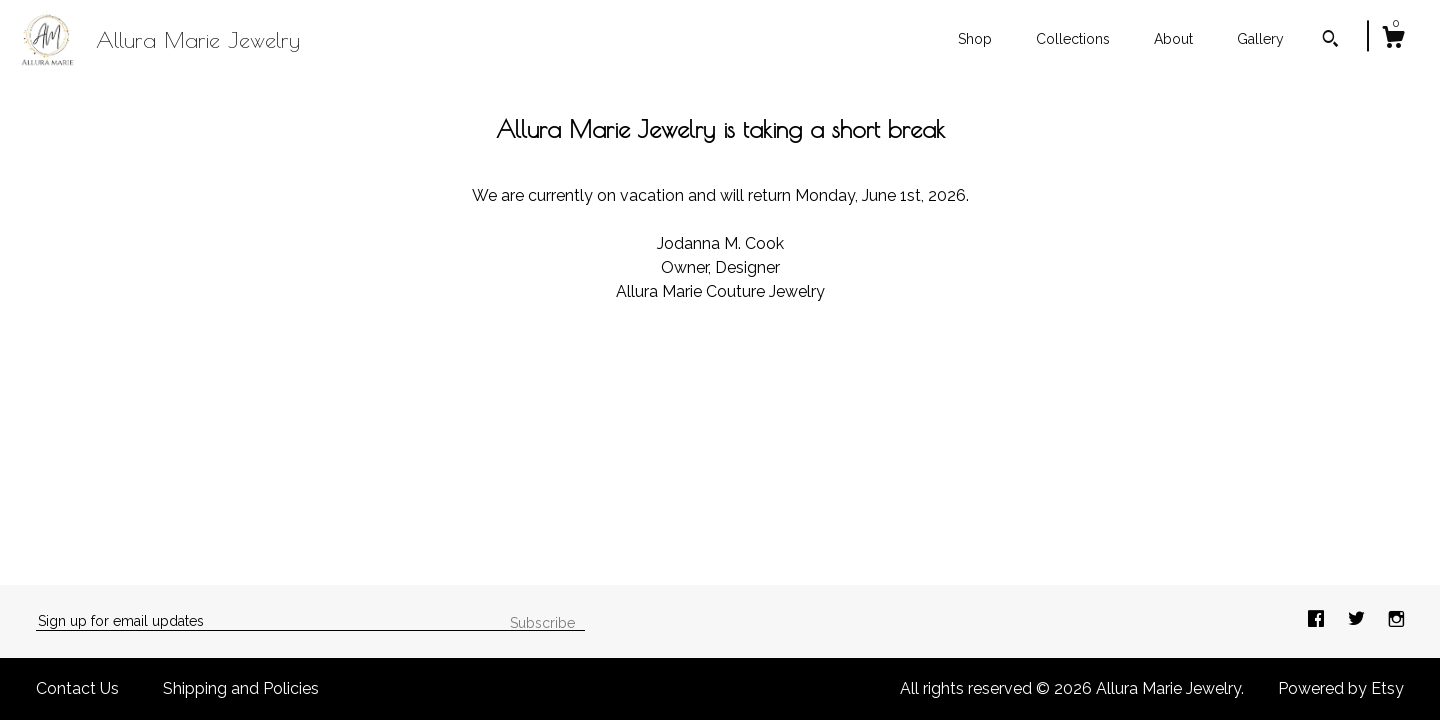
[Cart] (1393, 40)
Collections (1073, 39)
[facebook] (1318, 620)
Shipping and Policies (241, 688)
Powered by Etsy (1341, 688)
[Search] (1330, 41)
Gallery (1260, 39)
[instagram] (1396, 620)
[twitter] (1358, 620)
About (1173, 39)
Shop (975, 39)
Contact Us (77, 688)
